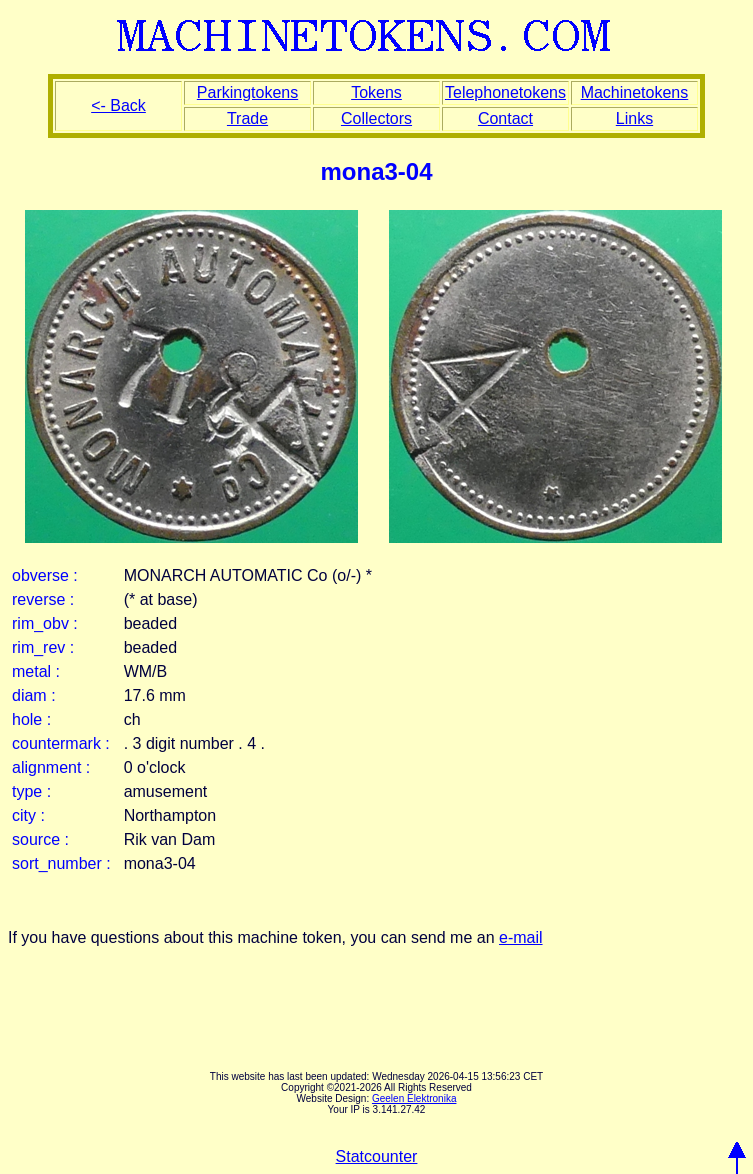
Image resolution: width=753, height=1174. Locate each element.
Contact (505, 118)
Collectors (376, 118)
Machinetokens (635, 92)
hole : (31, 719)
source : (40, 839)
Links (634, 118)
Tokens (376, 92)
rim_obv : (45, 623)
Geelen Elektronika (414, 1098)
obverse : (45, 575)
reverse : (43, 599)
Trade (247, 118)
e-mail (521, 937)
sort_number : (61, 863)
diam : (34, 695)
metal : (36, 671)
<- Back (118, 105)
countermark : (61, 743)
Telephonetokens (505, 92)
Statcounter (377, 1156)
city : (28, 815)
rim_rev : (43, 647)
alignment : (51, 767)
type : (31, 791)
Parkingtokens (247, 92)
